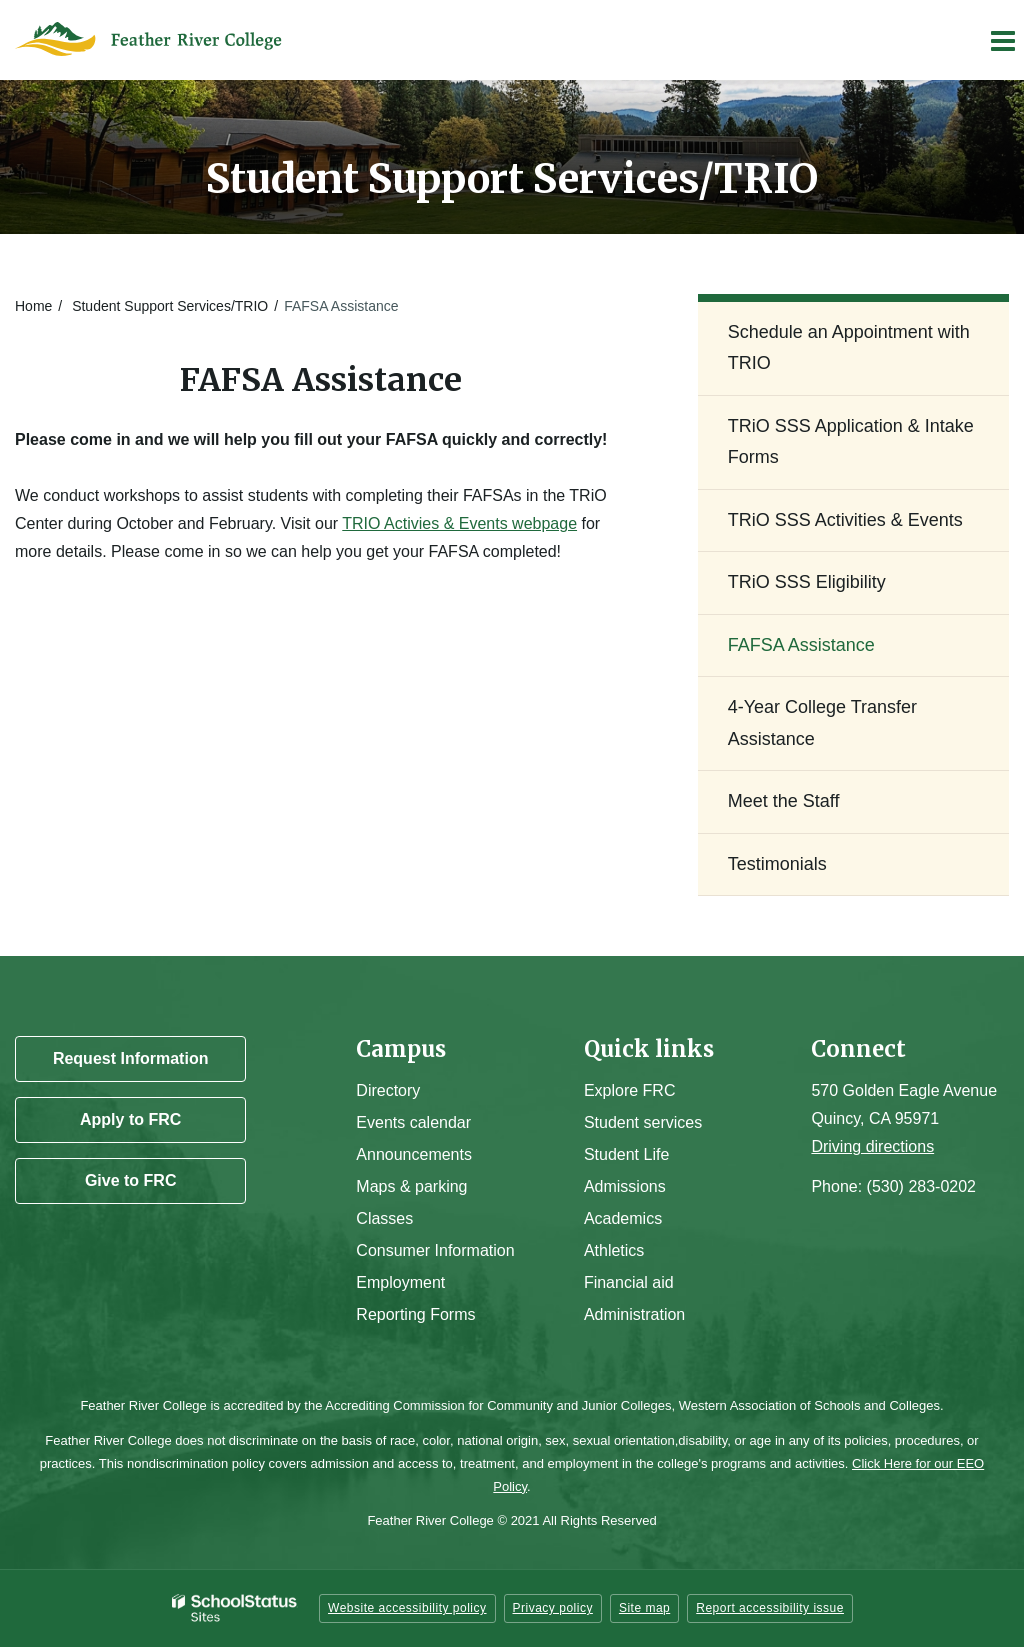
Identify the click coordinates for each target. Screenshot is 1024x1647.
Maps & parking (411, 1186)
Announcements (414, 1154)
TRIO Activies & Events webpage (459, 523)
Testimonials (777, 864)
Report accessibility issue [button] (770, 1608)
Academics (623, 1218)
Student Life (626, 1154)
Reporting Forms (415, 1314)
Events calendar (413, 1122)
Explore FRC (630, 1090)
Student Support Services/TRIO (170, 306)
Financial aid (629, 1282)
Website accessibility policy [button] (407, 1608)
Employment (400, 1282)
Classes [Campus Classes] (384, 1218)
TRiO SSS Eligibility (807, 582)
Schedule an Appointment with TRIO (849, 348)
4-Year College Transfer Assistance (822, 723)
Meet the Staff (784, 801)
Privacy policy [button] (553, 1608)
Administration (634, 1314)
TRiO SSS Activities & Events (845, 520)
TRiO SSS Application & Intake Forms (851, 442)
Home (33, 306)
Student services (643, 1122)
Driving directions (872, 1146)
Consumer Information (435, 1250)
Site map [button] (644, 1608)
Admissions (625, 1186)
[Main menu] (1002, 40)
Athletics (614, 1250)
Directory (388, 1090)
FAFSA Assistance (801, 645)
